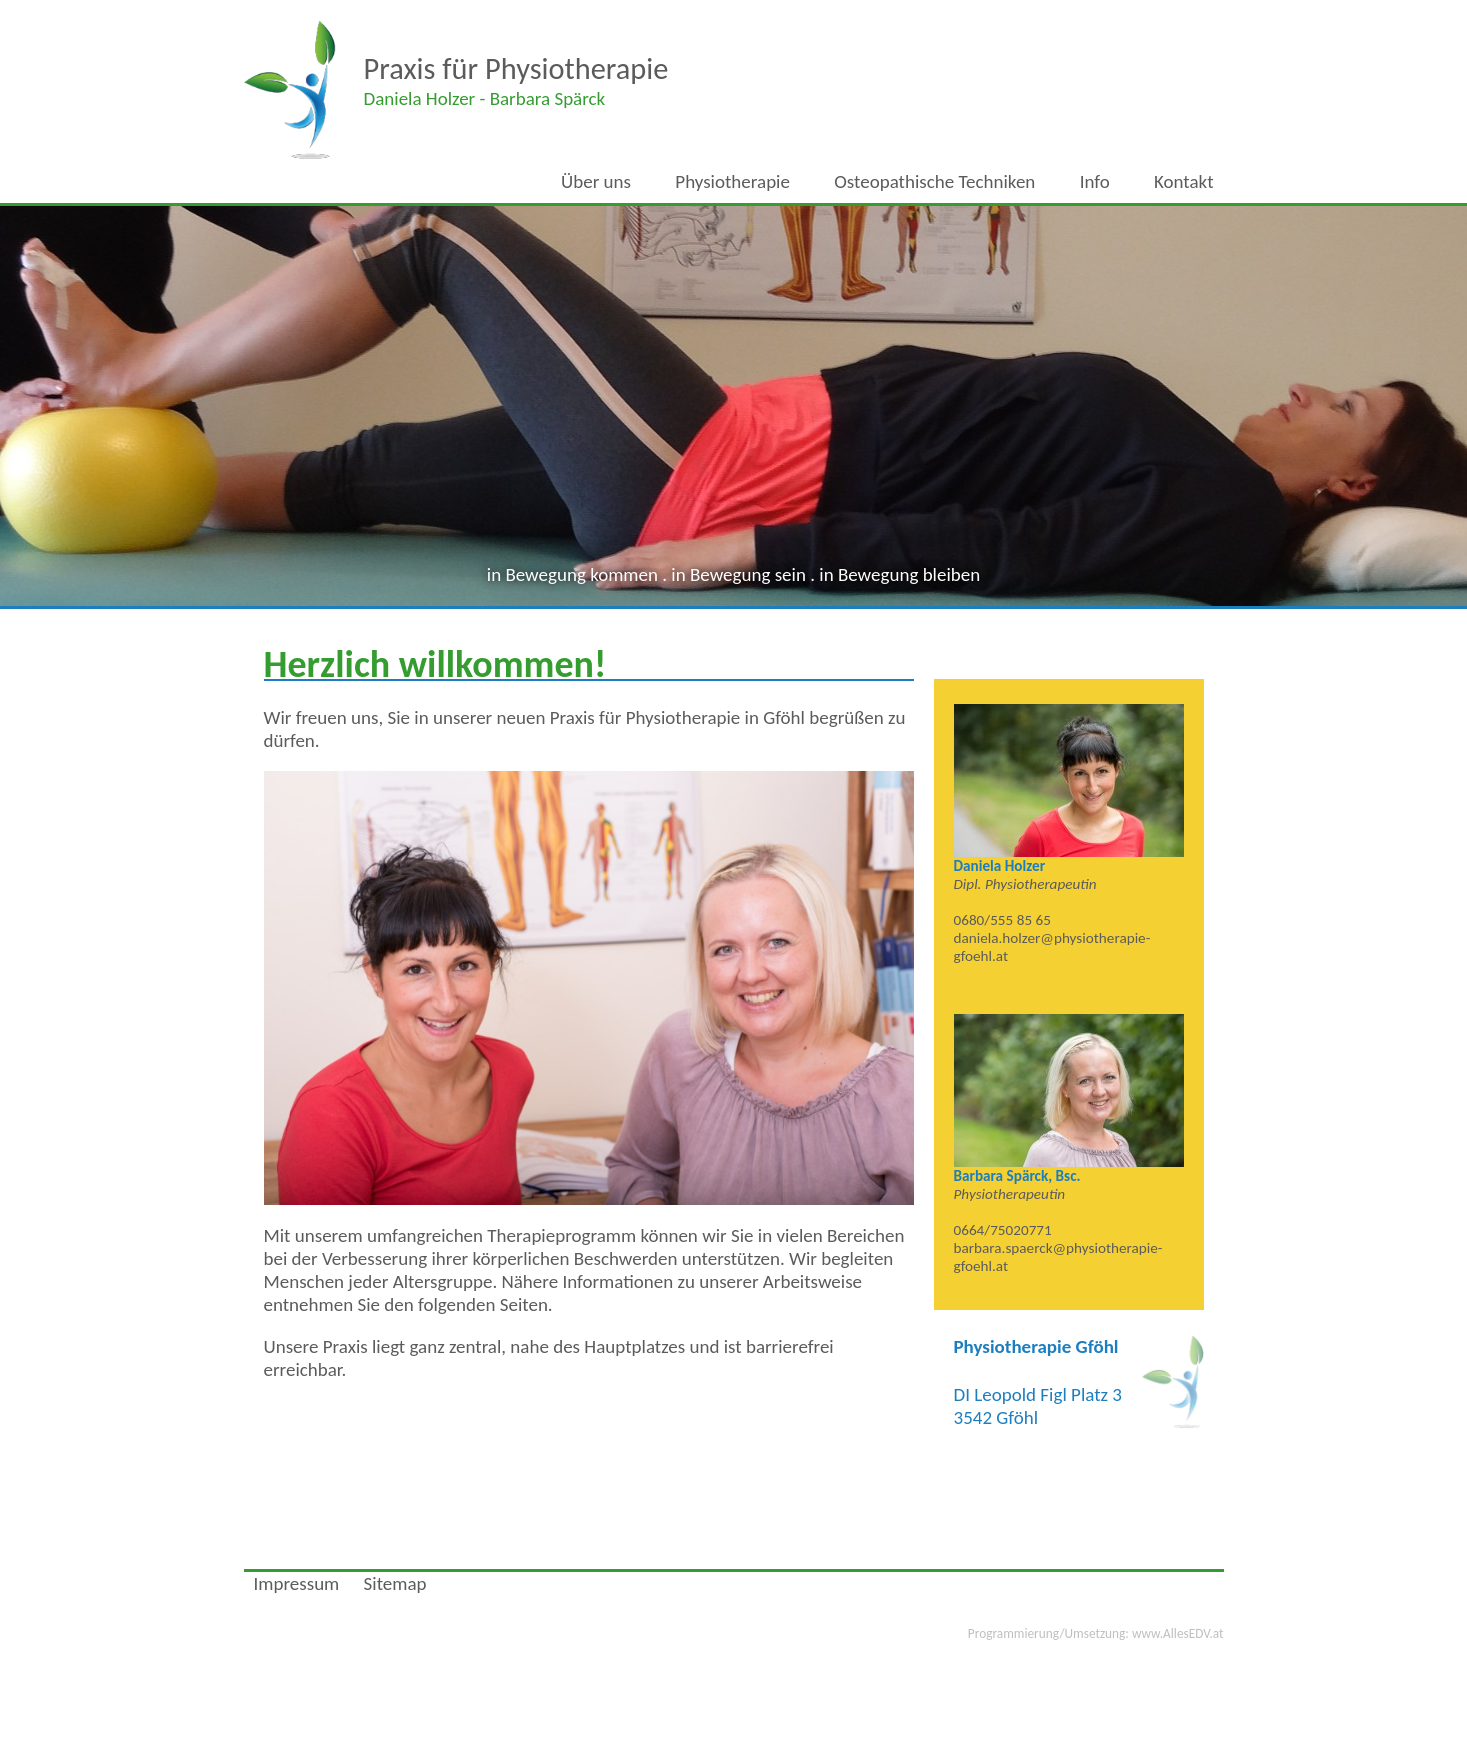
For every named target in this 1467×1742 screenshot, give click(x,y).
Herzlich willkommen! (435, 664)
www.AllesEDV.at (1096, 1633)
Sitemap (395, 1583)
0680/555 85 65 (1002, 920)
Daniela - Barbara (485, 98)
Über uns (596, 181)
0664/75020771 (1003, 1230)
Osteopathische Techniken (934, 181)
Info (1095, 181)
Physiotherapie (732, 181)
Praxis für (516, 68)
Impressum (297, 1583)
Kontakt (1184, 181)
